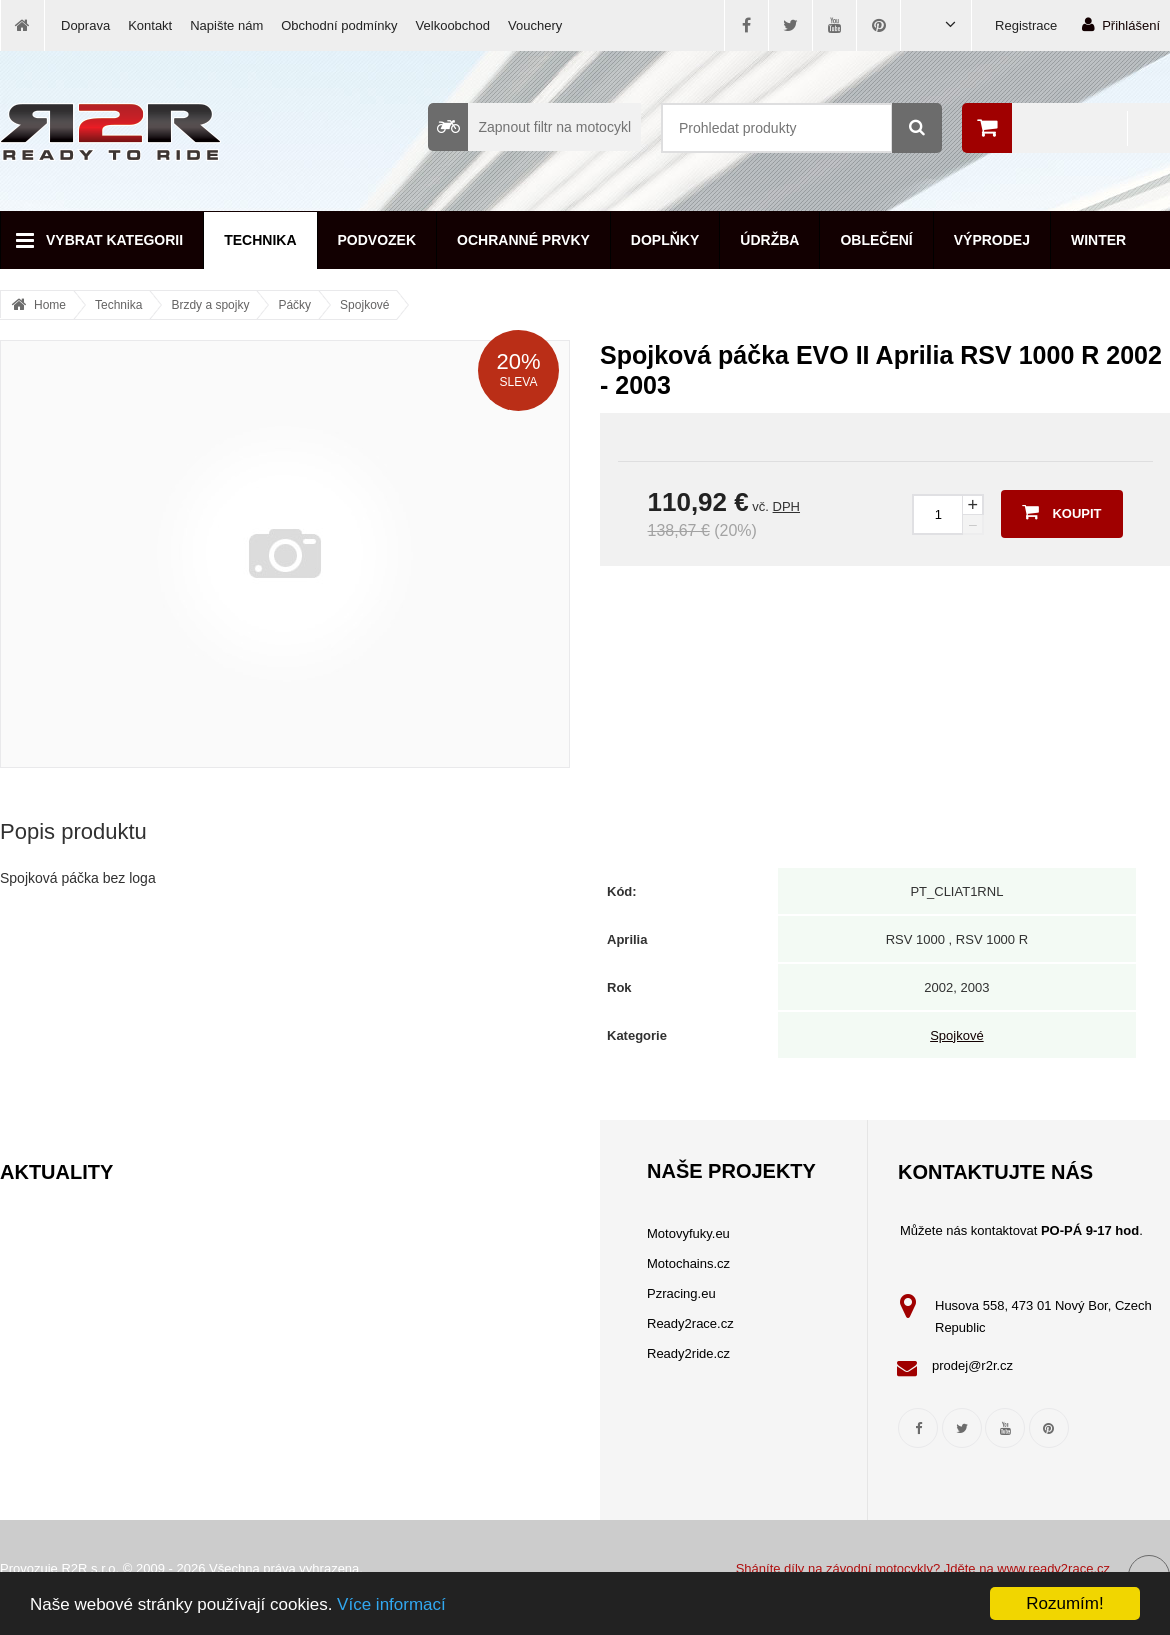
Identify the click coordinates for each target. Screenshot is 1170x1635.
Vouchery (535, 25)
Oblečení (876, 240)
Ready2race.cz (690, 1323)
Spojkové (364, 305)
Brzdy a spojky (210, 305)
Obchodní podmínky (339, 25)
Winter (1098, 240)
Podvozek (377, 240)
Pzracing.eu (681, 1293)
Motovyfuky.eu (688, 1233)
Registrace (1026, 25)
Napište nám (226, 25)
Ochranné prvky (523, 240)
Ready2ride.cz (688, 1353)
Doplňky (665, 240)
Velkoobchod (453, 25)
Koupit (1061, 512)
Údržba (769, 240)
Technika (260, 240)
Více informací (391, 1604)
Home (50, 305)
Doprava (85, 25)
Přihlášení (1121, 24)
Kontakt (150, 25)
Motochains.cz (688, 1263)
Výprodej (992, 240)
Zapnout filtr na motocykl (529, 127)
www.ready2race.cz (1053, 1568)
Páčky (294, 305)
